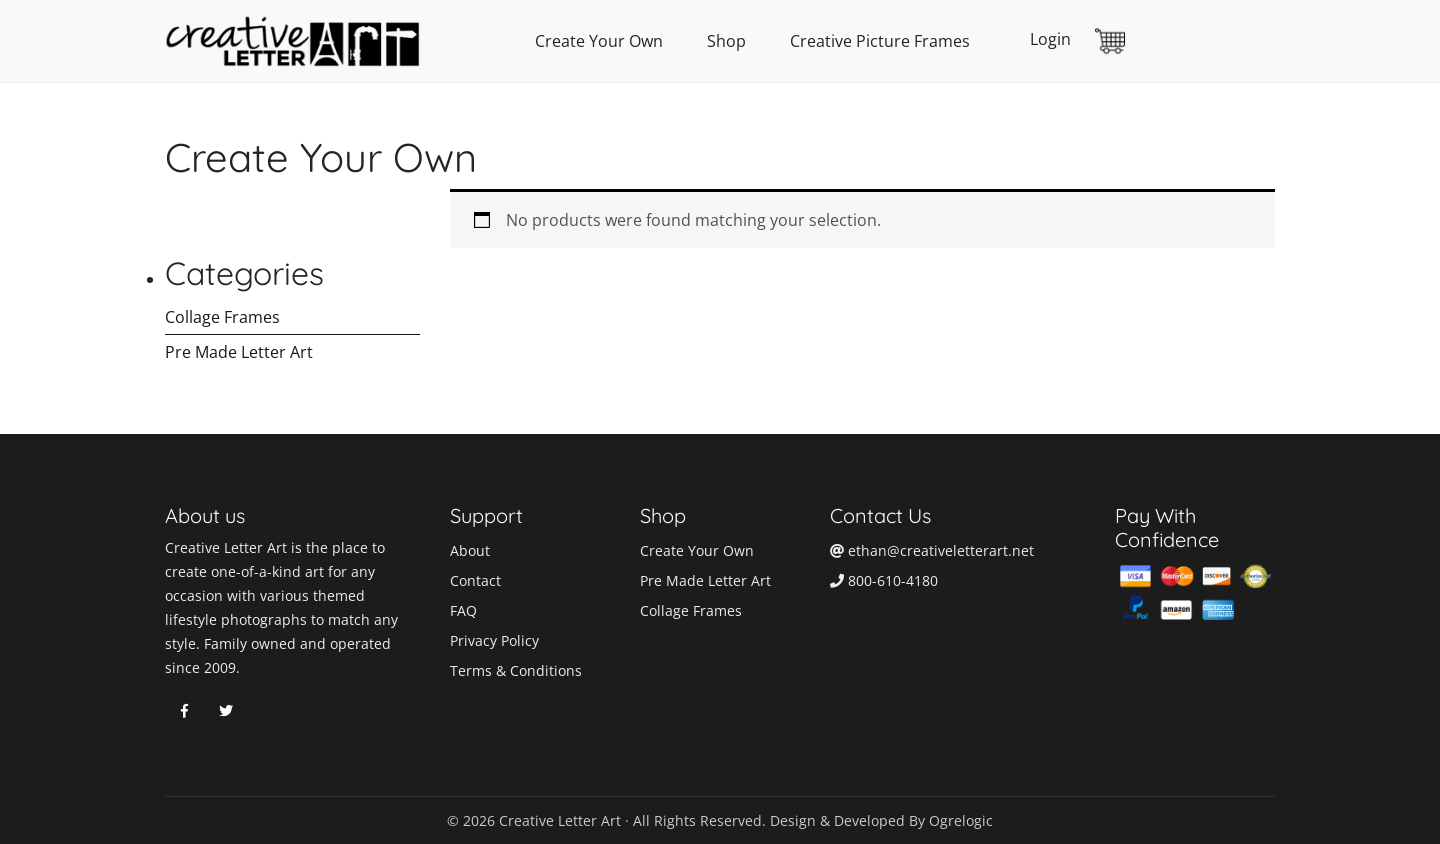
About (470, 550)
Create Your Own (599, 41)
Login (1050, 39)
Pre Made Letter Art (239, 352)
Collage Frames (222, 317)
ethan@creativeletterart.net (932, 550)
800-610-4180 (884, 580)
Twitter (226, 711)
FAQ (463, 610)
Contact (475, 580)
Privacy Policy (494, 640)
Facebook (184, 711)
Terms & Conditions (516, 670)
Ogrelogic (961, 820)
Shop (726, 41)
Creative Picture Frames (880, 41)
